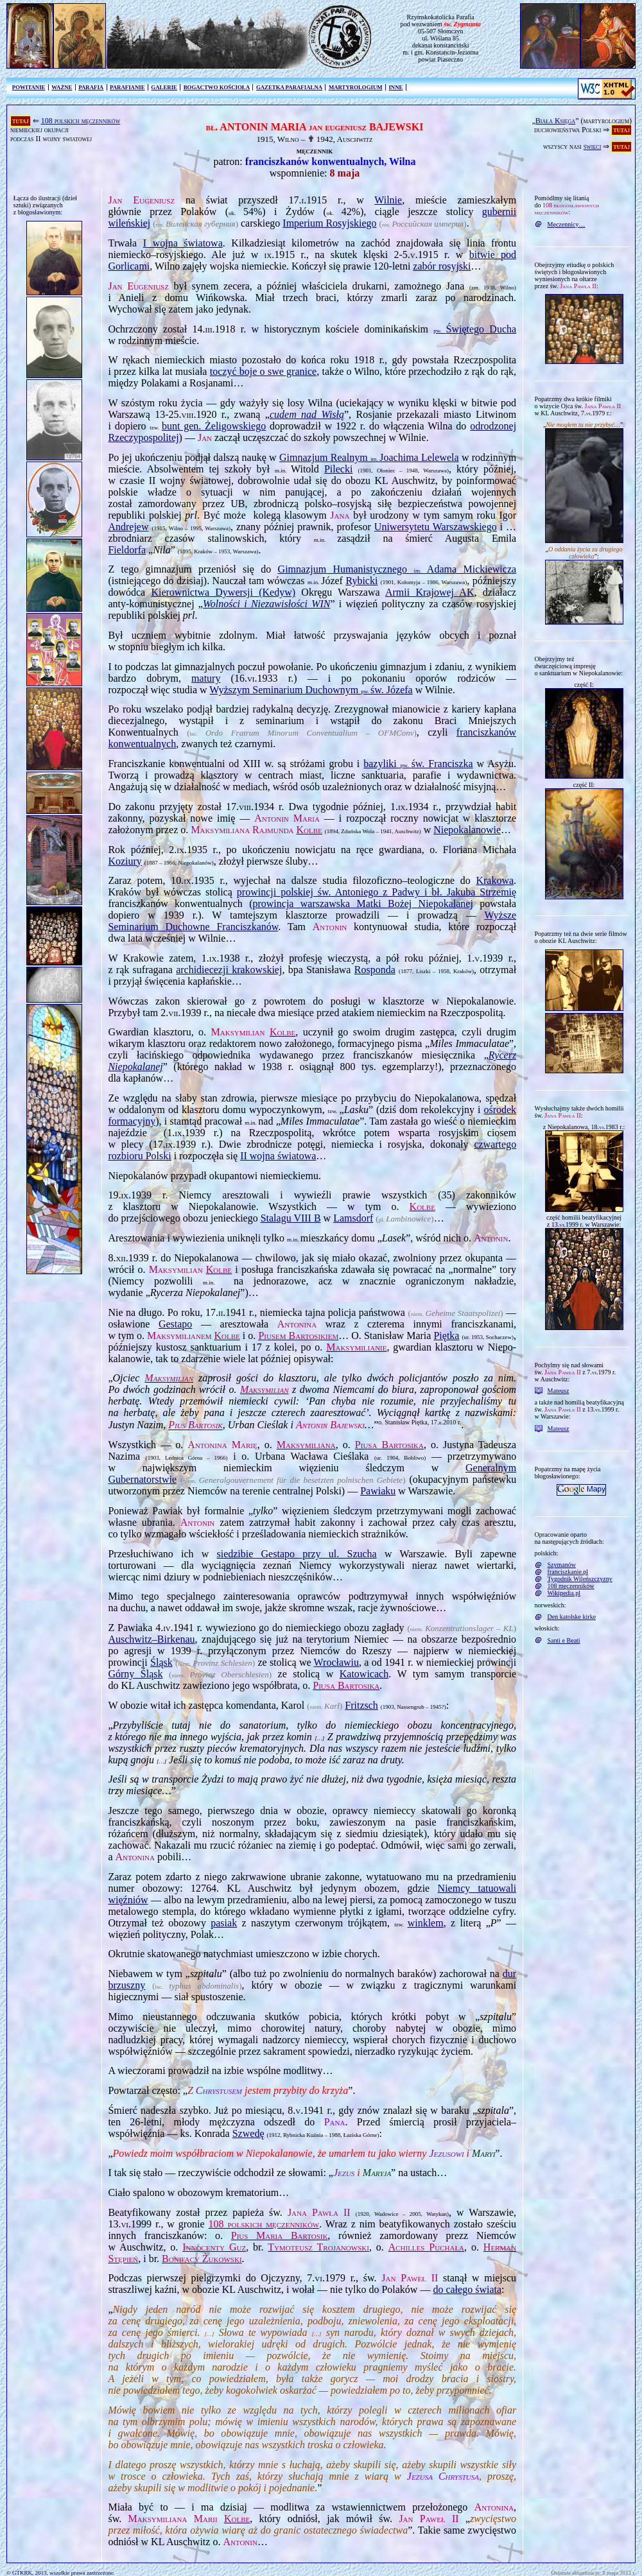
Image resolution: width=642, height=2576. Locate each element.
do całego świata (467, 2289)
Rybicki (361, 580)
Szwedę (248, 2133)
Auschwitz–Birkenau (151, 1639)
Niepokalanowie (467, 829)
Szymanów (562, 1564)
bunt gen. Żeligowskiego (214, 425)
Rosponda (374, 969)
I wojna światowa (183, 243)
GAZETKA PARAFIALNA (289, 87)
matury (205, 678)
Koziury (124, 861)
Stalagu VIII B (291, 1218)
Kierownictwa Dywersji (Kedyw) (223, 592)
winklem (426, 1922)
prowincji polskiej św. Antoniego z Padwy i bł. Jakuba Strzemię (376, 891)
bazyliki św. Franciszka (418, 763)
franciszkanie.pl (568, 1571)
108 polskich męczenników (81, 120)
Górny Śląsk (135, 1673)
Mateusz (558, 1390)
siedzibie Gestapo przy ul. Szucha (296, 1553)
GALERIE (164, 87)
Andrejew (128, 526)
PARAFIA (90, 87)
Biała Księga (555, 120)
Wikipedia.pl (564, 1592)
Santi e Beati (564, 1640)
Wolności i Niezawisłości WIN (267, 603)
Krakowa (495, 880)
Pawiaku (377, 1490)
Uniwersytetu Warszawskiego (435, 526)
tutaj (20, 120)
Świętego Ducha (474, 329)
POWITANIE (29, 87)
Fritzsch (361, 1705)
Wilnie (388, 199)
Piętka (446, 1335)
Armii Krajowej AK (429, 592)
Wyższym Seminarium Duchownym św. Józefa (310, 689)
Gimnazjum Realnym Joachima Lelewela (369, 457)
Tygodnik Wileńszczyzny (580, 1578)
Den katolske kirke (572, 1616)
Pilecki (338, 468)
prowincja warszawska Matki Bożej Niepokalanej (362, 903)
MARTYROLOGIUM (356, 87)
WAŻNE (61, 87)
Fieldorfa (127, 549)
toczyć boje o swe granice (263, 371)
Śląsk (161, 1662)
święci (593, 146)
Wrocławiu (336, 1662)
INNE (395, 87)
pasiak (224, 1922)
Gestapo (175, 1323)
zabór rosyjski (442, 266)
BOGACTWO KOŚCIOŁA (217, 87)
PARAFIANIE (127, 87)
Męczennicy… (567, 224)
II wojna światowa (278, 1155)
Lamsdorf (353, 1218)
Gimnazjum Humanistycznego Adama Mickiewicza (397, 569)
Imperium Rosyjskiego (329, 223)
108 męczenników (571, 1585)
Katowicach (364, 1673)
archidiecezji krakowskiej (229, 969)
